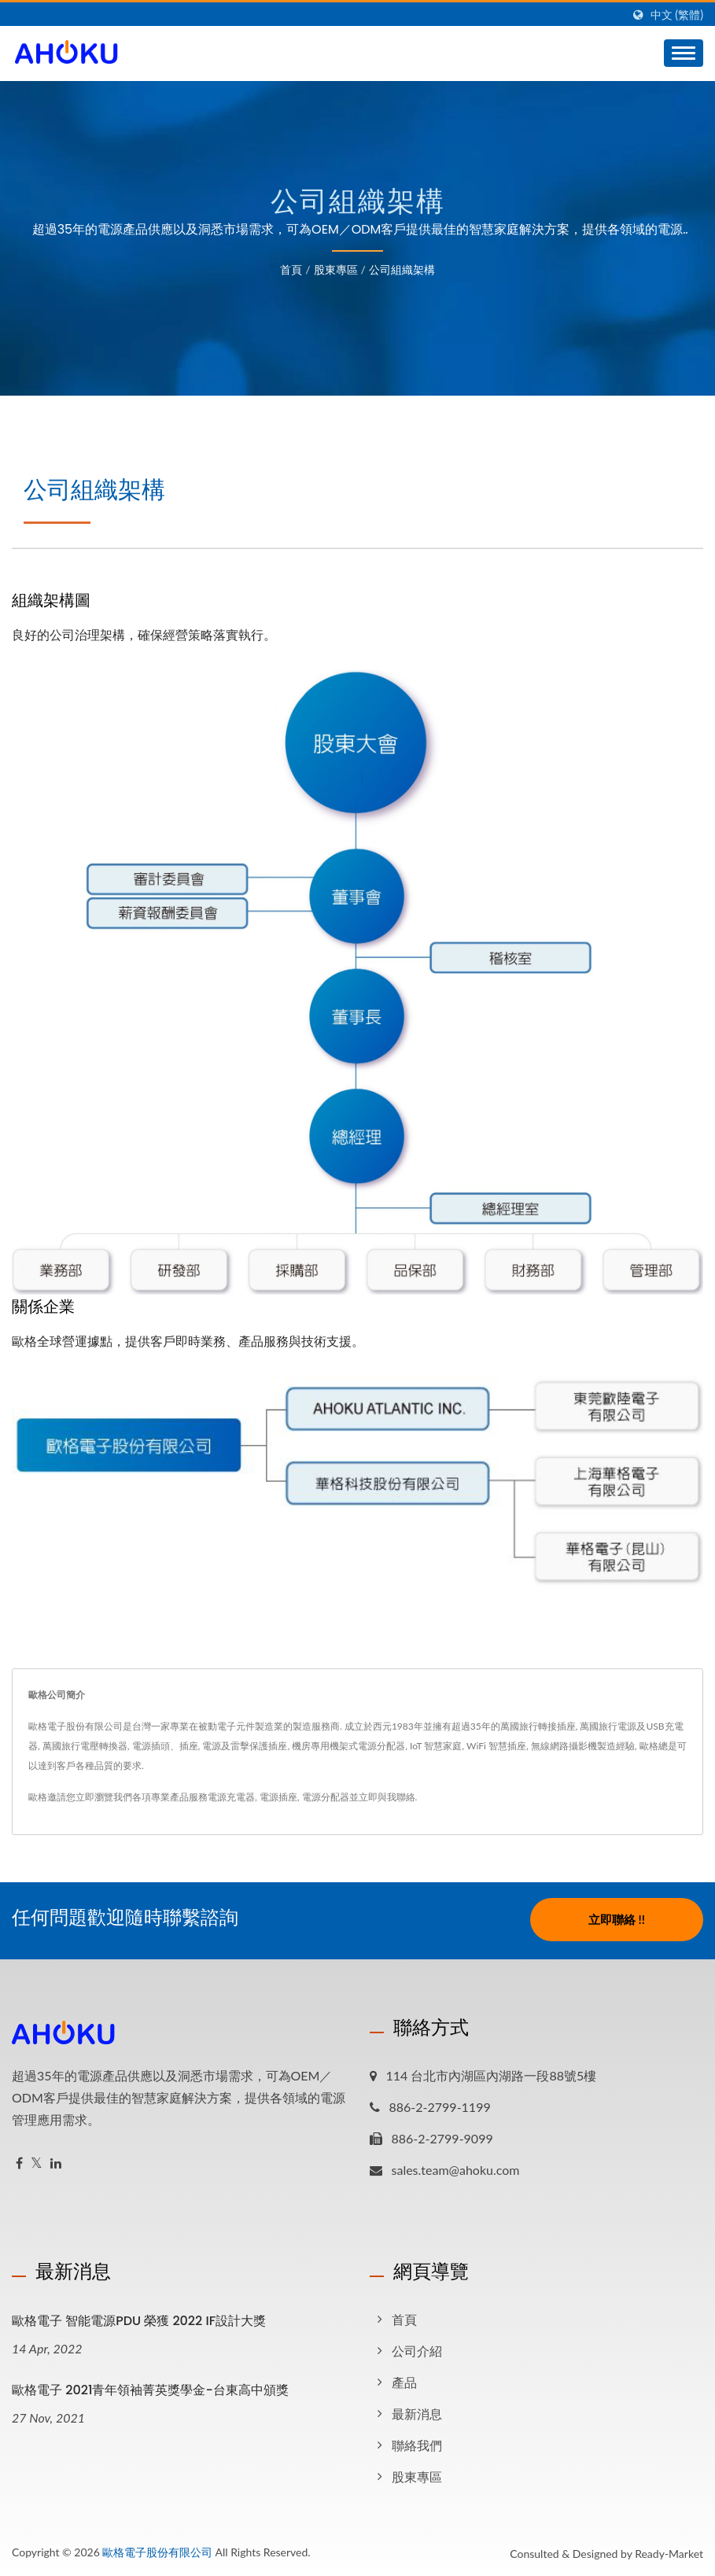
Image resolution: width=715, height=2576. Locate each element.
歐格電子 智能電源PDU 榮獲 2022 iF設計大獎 (139, 2318)
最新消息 (417, 2411)
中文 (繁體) (677, 15)
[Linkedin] (55, 2161)
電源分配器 (325, 1797)
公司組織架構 (402, 269)
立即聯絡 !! (616, 1919)
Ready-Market (669, 2551)
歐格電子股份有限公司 (157, 2549)
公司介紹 (417, 2348)
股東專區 (336, 269)
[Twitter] (36, 2161)
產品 (404, 2379)
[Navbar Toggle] (683, 53)
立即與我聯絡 (387, 1797)
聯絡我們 (417, 2442)
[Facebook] (19, 2161)
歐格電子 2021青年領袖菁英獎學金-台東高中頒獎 (150, 2388)
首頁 (291, 269)
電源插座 (278, 1797)
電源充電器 (231, 1797)
